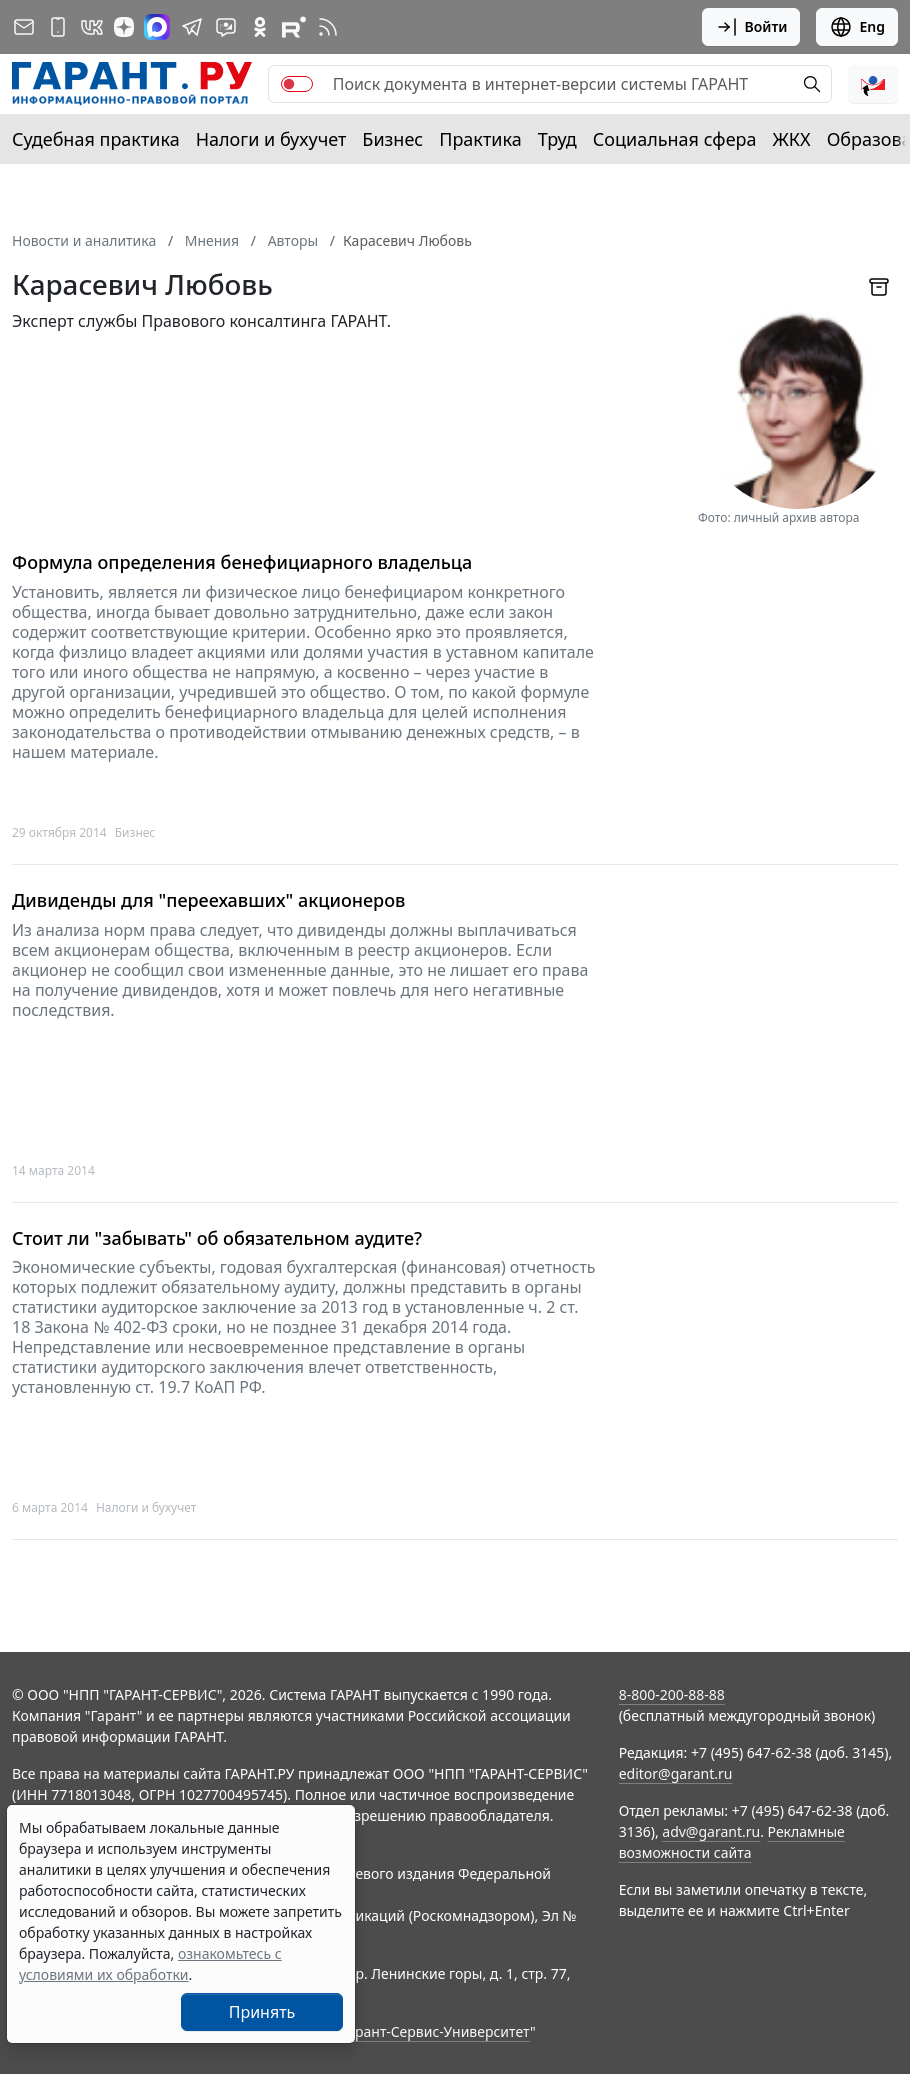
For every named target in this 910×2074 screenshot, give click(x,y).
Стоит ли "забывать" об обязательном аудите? (217, 1238)
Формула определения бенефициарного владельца (242, 562)
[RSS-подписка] (328, 27)
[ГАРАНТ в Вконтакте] (92, 27)
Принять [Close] (262, 2012)
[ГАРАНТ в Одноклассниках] (260, 27)
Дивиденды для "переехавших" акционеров (208, 900)
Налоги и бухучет (271, 139)
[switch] (297, 84)
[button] (873, 84)
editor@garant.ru (676, 1773)
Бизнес (392, 139)
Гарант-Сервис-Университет (435, 2031)
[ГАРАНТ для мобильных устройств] (58, 27)
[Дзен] (124, 27)
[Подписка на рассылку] (24, 27)
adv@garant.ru (711, 1831)
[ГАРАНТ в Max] (157, 27)
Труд (557, 139)
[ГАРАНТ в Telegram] (192, 27)
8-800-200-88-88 (672, 1694)
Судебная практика (96, 139)
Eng (857, 27)
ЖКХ (792, 139)
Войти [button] (751, 27)
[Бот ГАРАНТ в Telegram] (226, 27)
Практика (480, 139)
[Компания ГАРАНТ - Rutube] (294, 27)
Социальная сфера (675, 139)
